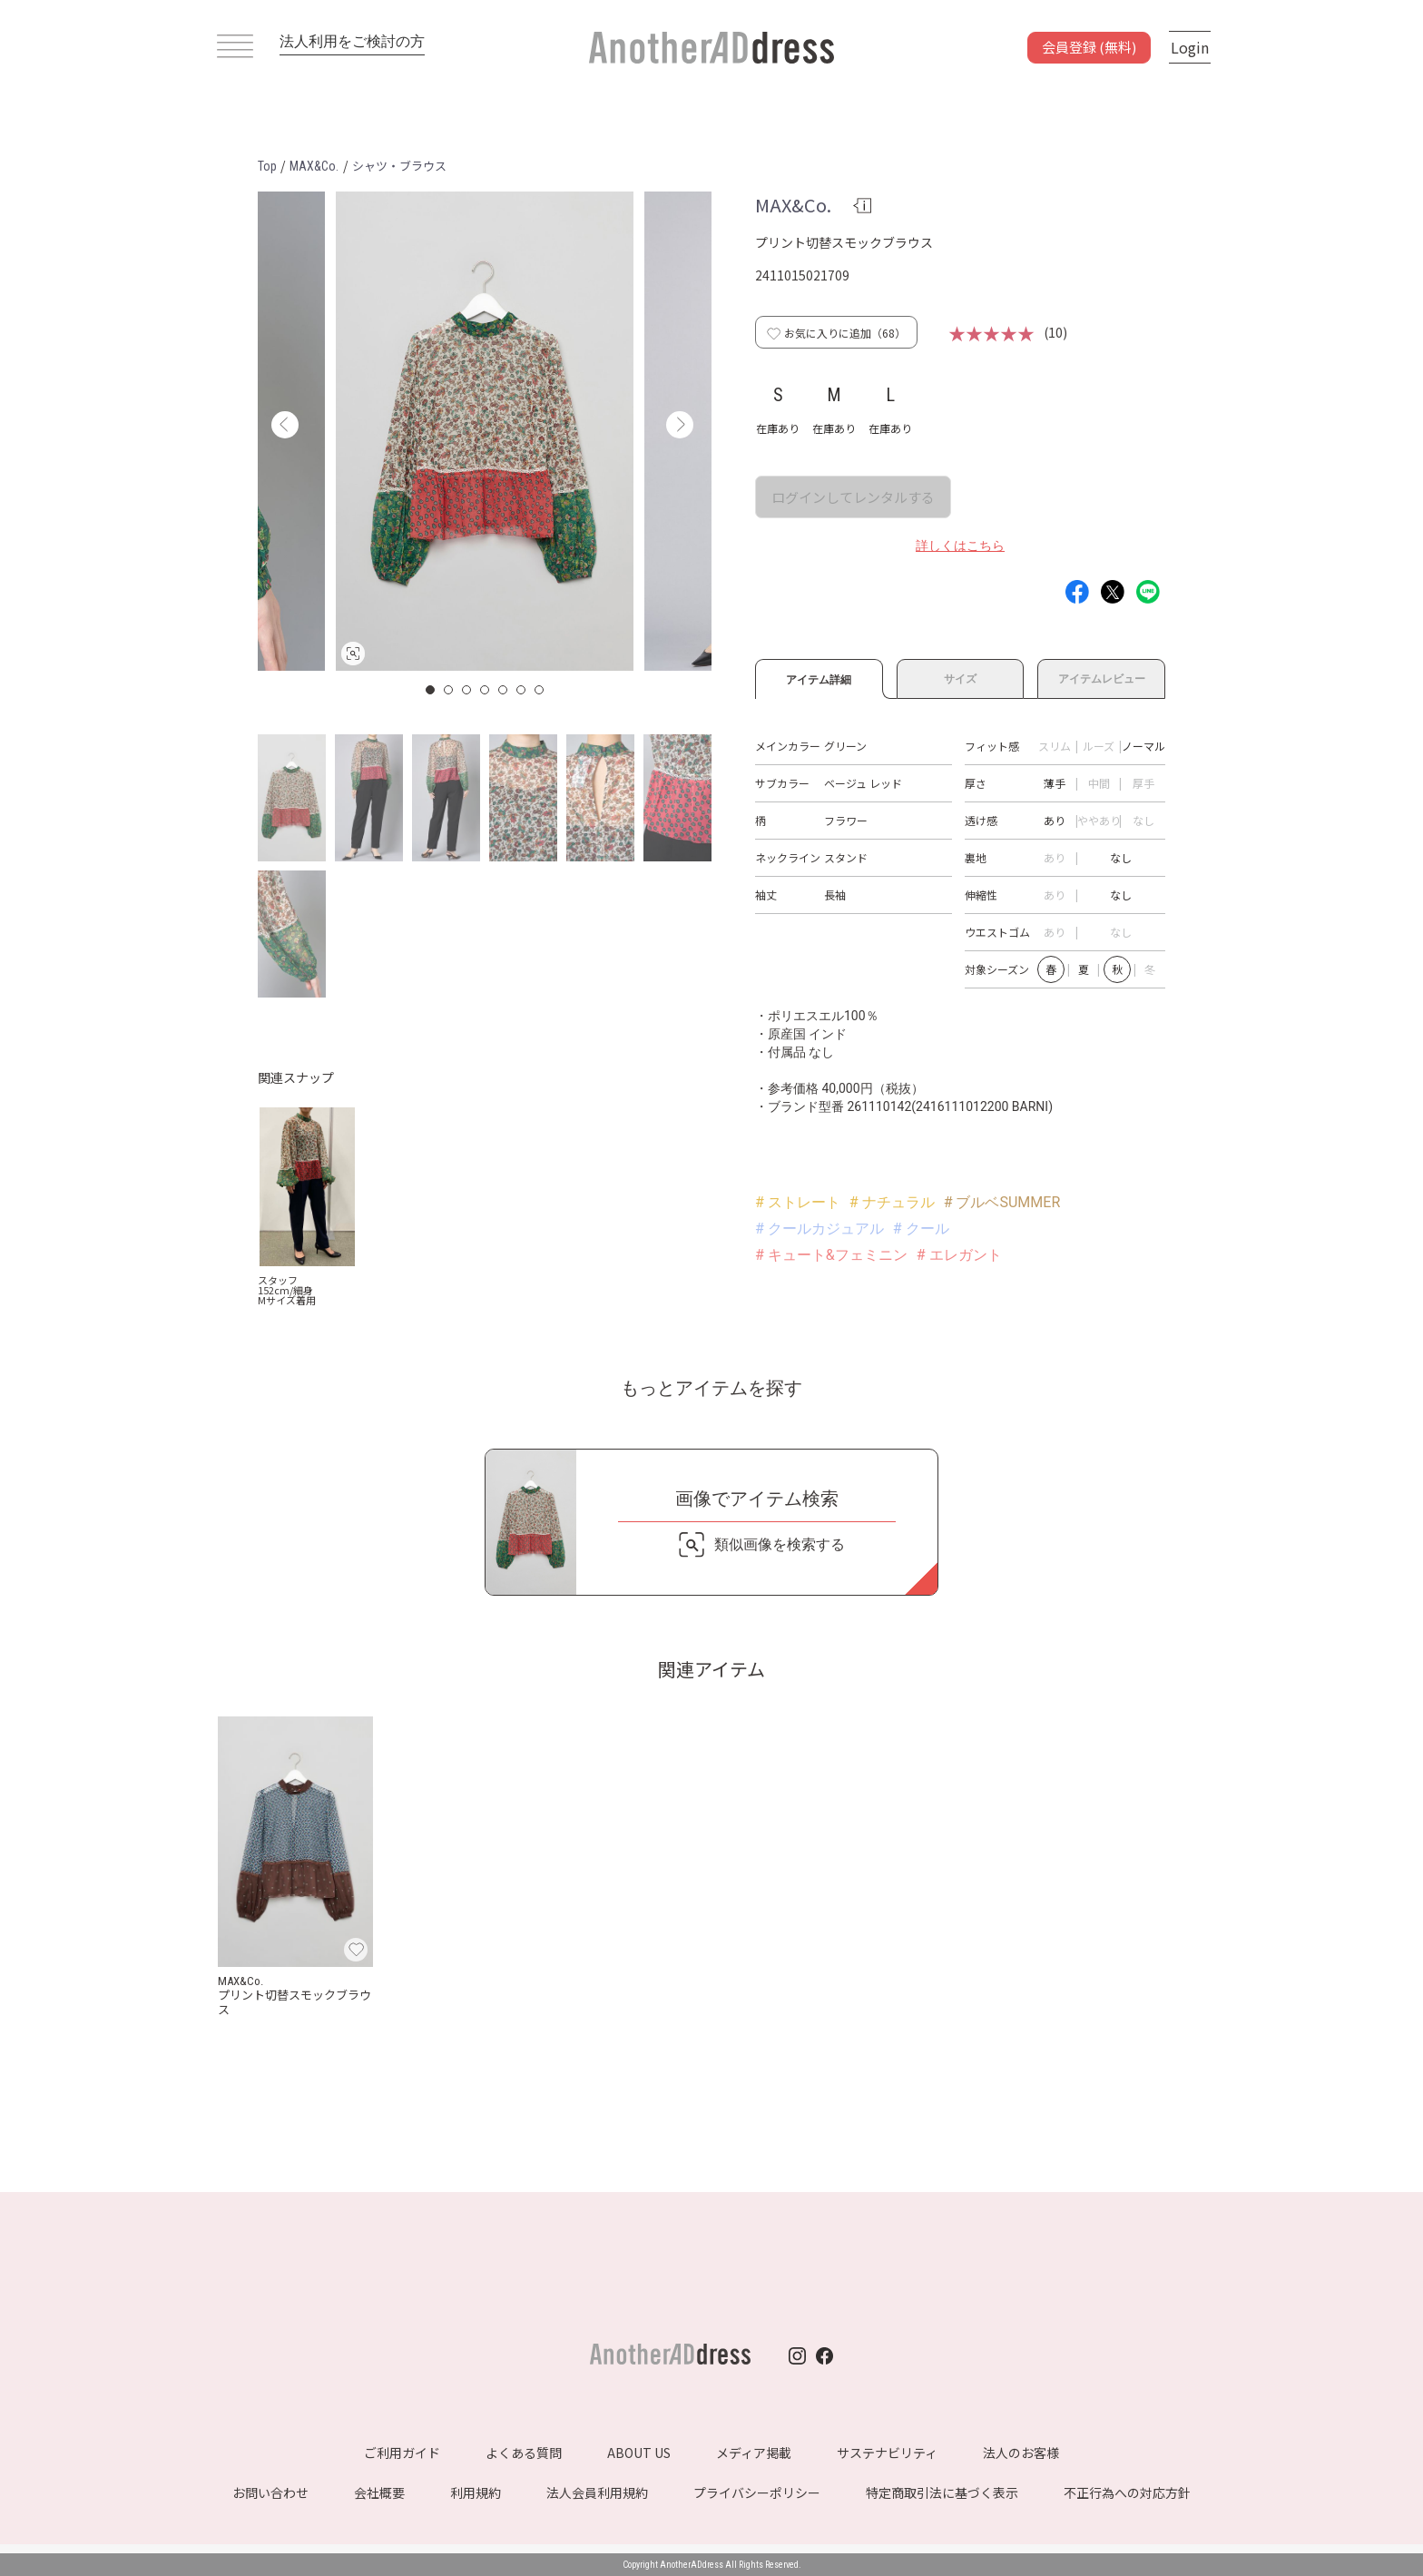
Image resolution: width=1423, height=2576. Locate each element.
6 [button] (521, 689)
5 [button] (503, 689)
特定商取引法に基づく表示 (942, 2492)
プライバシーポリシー (756, 2492)
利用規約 (475, 2492)
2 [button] (449, 689)
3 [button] (467, 689)
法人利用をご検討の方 (352, 41)
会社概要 (379, 2492)
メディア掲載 (753, 2452)
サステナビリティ (887, 2452)
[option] (484, 431)
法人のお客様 (1021, 2452)
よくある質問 (524, 2452)
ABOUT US (639, 2452)
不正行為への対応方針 (1127, 2492)
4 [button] (485, 689)
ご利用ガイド (402, 2452)
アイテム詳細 (819, 677)
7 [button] (540, 689)
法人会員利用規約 (597, 2492)
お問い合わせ (270, 2492)
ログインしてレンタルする (853, 496)
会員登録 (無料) (1089, 46)
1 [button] (431, 689)
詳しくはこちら (960, 545)
